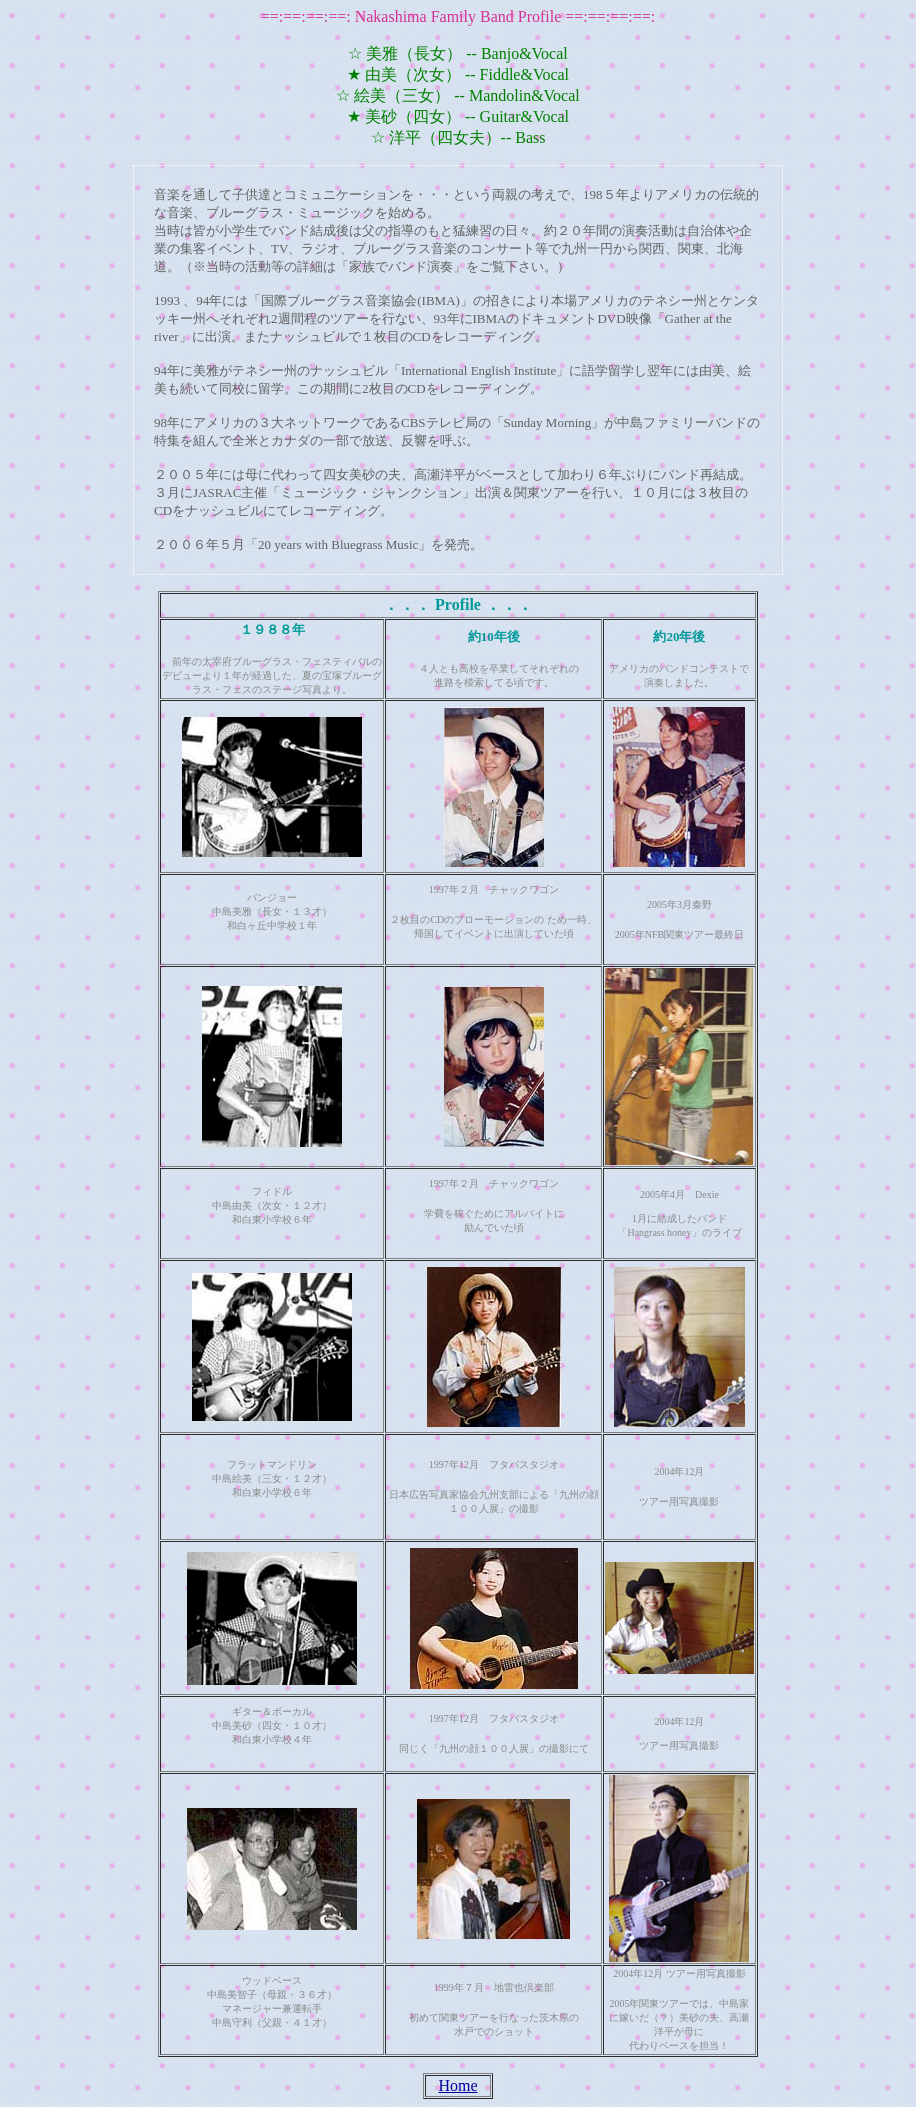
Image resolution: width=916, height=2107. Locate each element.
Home (457, 2085)
